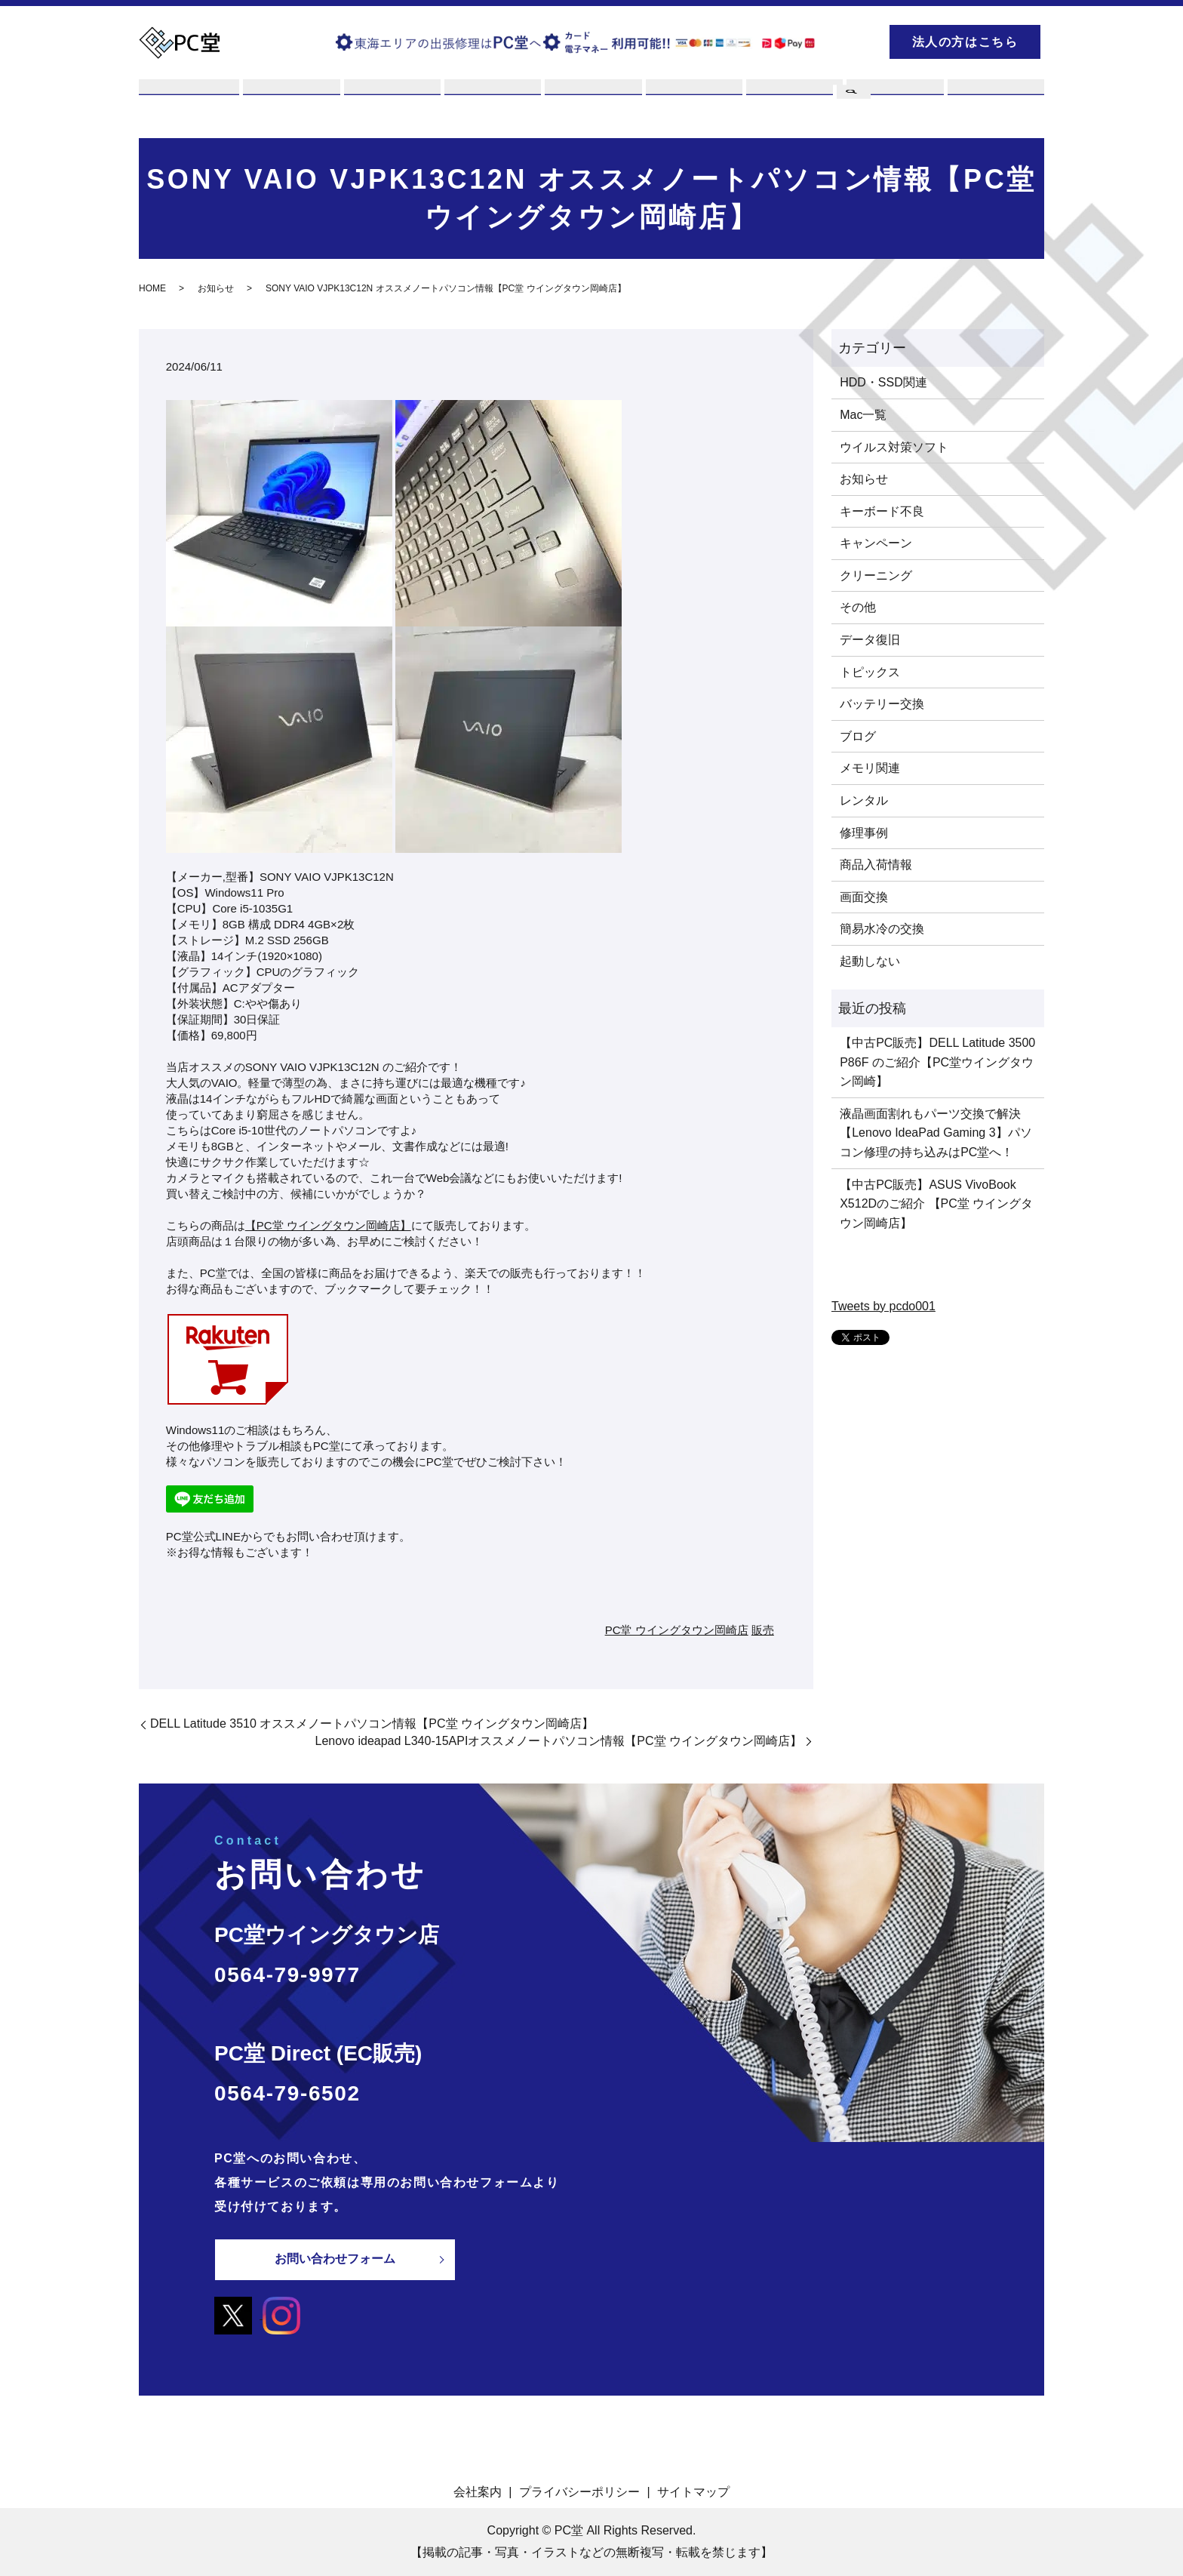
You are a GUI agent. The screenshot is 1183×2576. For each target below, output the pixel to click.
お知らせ (216, 289)
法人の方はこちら (965, 41)
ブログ (894, 100)
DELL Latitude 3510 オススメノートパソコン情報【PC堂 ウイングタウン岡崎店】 (372, 1724)
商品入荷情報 (876, 865)
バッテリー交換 (882, 704)
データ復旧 (870, 639)
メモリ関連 (870, 768)
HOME (152, 289)
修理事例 (864, 832)
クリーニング (876, 575)
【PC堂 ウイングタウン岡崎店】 (328, 1226)
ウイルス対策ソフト (894, 447)
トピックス (870, 672)
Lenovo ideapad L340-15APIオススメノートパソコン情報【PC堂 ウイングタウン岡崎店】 (558, 1740)
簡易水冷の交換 (882, 929)
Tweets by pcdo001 (883, 1306)
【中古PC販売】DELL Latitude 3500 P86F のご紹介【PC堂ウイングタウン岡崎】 (937, 1062)
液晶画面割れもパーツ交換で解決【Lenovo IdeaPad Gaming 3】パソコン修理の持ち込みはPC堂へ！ (935, 1133)
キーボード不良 (882, 511)
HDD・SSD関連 (883, 383)
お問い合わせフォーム (335, 2259)
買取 (390, 100)
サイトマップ (693, 2491)
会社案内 (477, 2491)
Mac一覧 (863, 414)
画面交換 (864, 897)
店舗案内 (691, 100)
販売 (591, 100)
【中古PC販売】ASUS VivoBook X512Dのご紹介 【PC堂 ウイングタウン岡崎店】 (936, 1204)
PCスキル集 (793, 100)
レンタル (490, 100)
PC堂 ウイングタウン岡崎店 (676, 1629)
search (852, 39)
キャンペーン (876, 543)
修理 (289, 100)
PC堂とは (189, 100)
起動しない (870, 961)
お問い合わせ (994, 100)
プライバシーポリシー (579, 2491)
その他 (858, 608)
